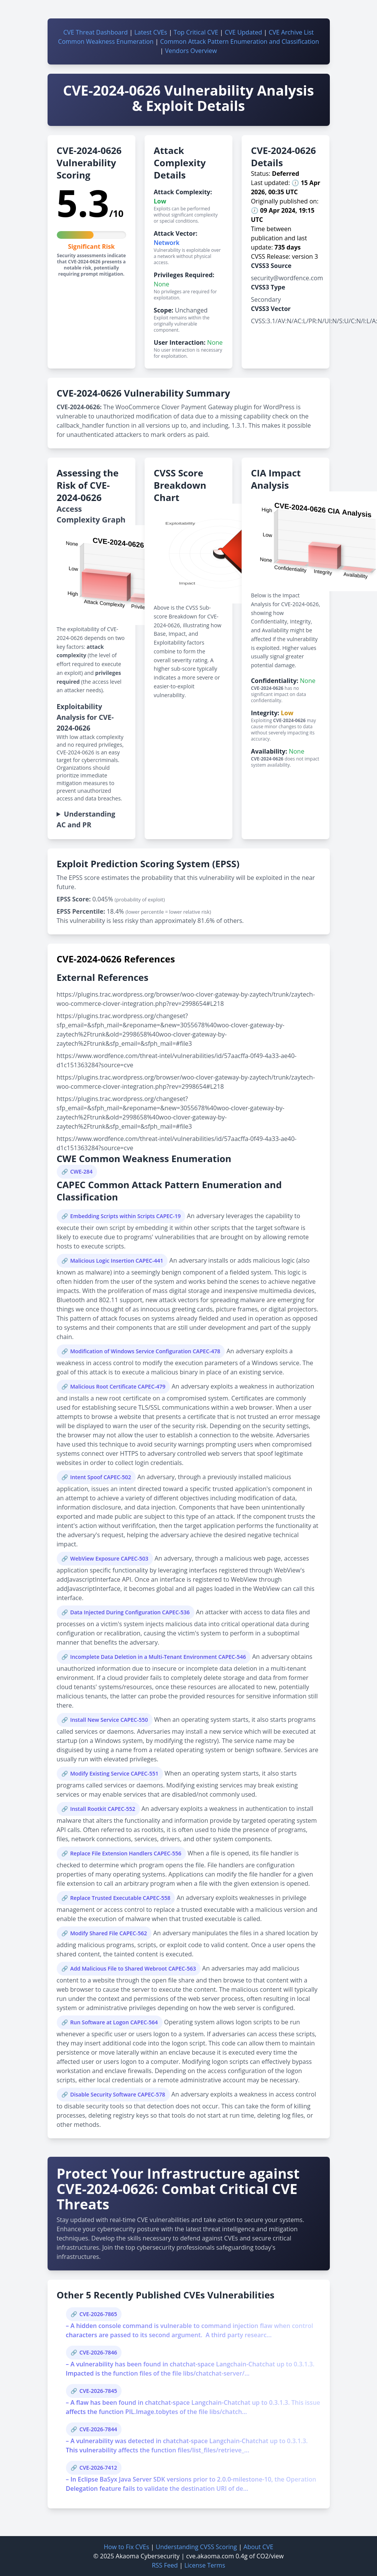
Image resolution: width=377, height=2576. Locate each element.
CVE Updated (243, 32)
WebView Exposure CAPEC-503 (109, 1558)
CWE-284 (81, 1171)
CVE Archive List (291, 32)
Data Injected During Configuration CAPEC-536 (130, 1612)
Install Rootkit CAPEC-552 (102, 1808)
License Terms (204, 2565)
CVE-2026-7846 (98, 2352)
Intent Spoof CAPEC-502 (100, 1477)
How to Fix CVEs (126, 2547)
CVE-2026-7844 (98, 2429)
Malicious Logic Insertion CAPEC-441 (116, 1260)
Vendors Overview (191, 50)
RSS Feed (165, 2565)
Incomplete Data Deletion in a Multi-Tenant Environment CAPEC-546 (158, 1656)
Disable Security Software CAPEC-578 (117, 2094)
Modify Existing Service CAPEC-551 (114, 1773)
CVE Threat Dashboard (95, 32)
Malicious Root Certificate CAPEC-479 (117, 1386)
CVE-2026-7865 (98, 2314)
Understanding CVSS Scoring (196, 2547)
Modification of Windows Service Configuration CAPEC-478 (145, 1351)
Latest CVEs (150, 32)
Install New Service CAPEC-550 (109, 1719)
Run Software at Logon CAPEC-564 (114, 2022)
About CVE (258, 2547)
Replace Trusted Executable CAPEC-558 (120, 1897)
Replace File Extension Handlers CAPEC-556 (125, 1853)
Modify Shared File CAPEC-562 (108, 1933)
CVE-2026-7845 (98, 2390)
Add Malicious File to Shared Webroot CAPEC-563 (133, 1968)
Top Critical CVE (196, 32)
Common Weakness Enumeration (105, 41)
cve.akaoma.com (210, 2556)
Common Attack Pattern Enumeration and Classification (239, 41)
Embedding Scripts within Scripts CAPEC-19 (125, 1216)
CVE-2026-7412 (98, 2467)
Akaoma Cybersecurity (148, 2556)
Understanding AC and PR (86, 819)
